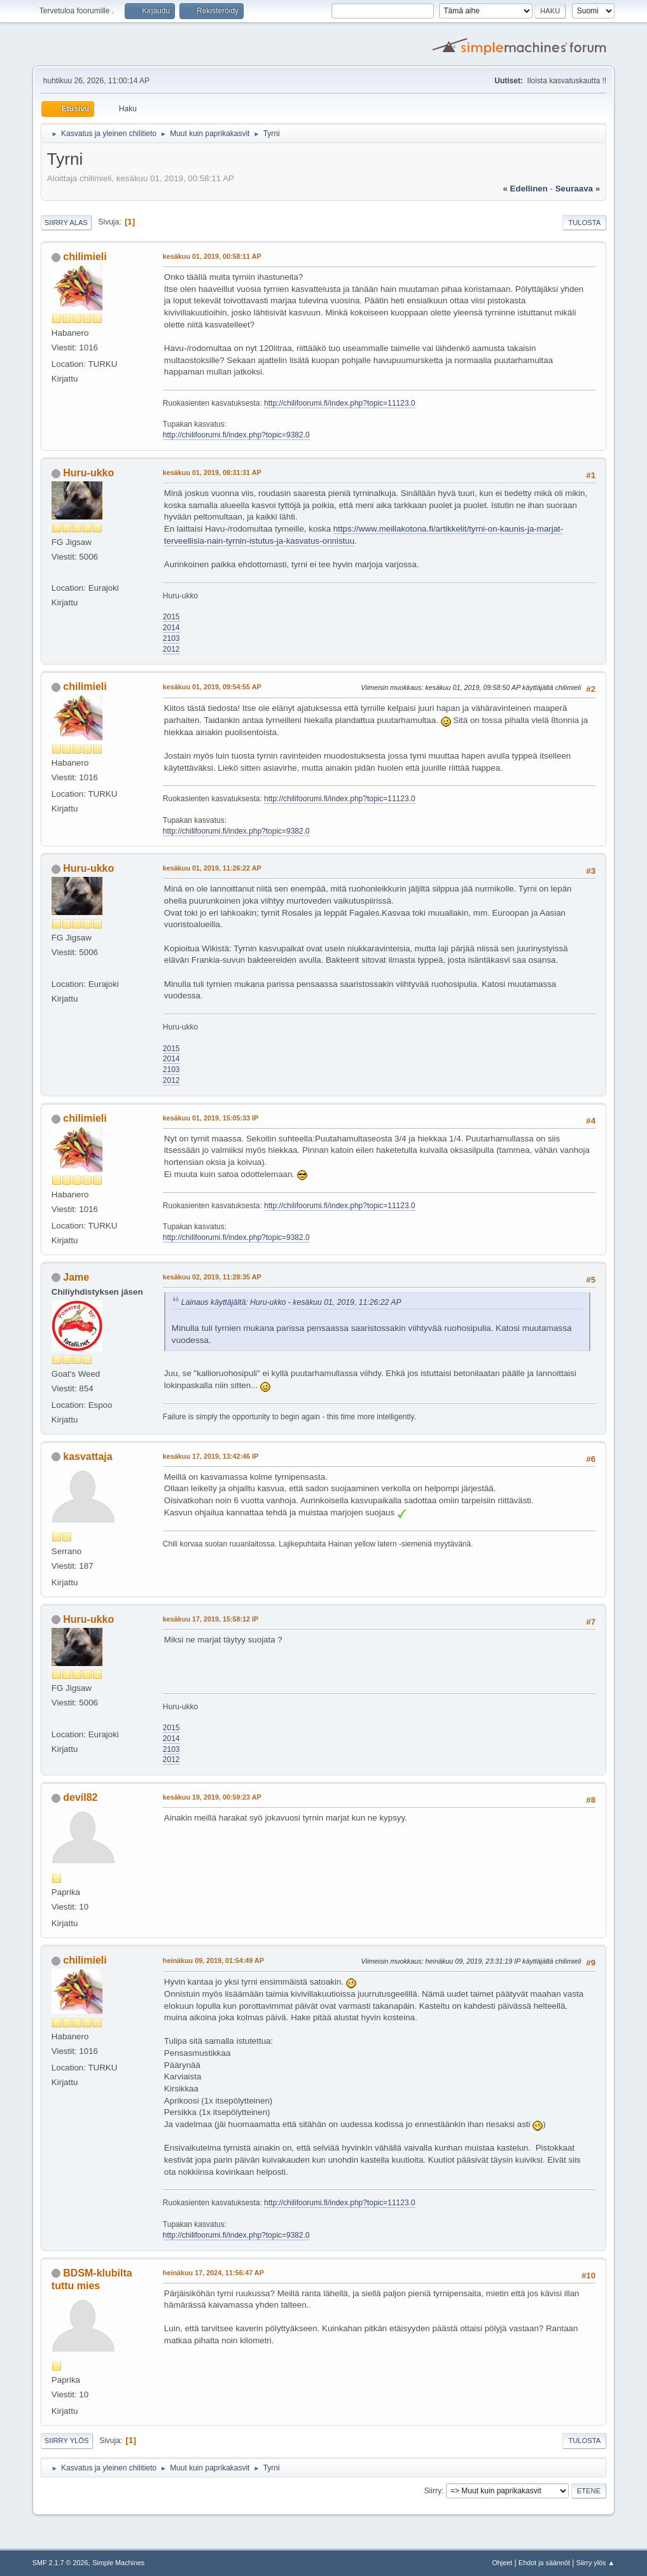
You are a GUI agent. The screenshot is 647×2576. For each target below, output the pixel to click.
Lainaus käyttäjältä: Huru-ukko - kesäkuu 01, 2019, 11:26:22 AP (291, 1302)
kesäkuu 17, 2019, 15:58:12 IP (210, 1619)
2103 (171, 638)
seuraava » (577, 188)
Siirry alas (66, 222)
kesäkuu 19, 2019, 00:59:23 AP (212, 1797)
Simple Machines (118, 2562)
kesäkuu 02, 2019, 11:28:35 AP (212, 1277)
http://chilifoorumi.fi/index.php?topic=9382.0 (236, 434)
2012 (171, 649)
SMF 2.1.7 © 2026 (60, 2562)
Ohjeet (502, 2562)
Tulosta (584, 222)
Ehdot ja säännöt (544, 2562)
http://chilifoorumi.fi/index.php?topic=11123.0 (339, 403)
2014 (171, 627)
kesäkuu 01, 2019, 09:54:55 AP (212, 687)
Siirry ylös (67, 2440)
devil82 (80, 1797)
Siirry (433, 2490)
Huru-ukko (88, 472)
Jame (76, 1277)
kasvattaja (87, 1456)
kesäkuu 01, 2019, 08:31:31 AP (212, 472)
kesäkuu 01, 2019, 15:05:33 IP (210, 1118)
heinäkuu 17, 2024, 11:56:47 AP (213, 2272)
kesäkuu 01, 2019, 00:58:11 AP (212, 256)
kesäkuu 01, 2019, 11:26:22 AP (212, 868)
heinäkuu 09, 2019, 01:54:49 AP (213, 1960)
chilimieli (84, 256)
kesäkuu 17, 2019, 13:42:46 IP (210, 1456)
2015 (171, 616)
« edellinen (525, 188)
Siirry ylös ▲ (595, 2562)
